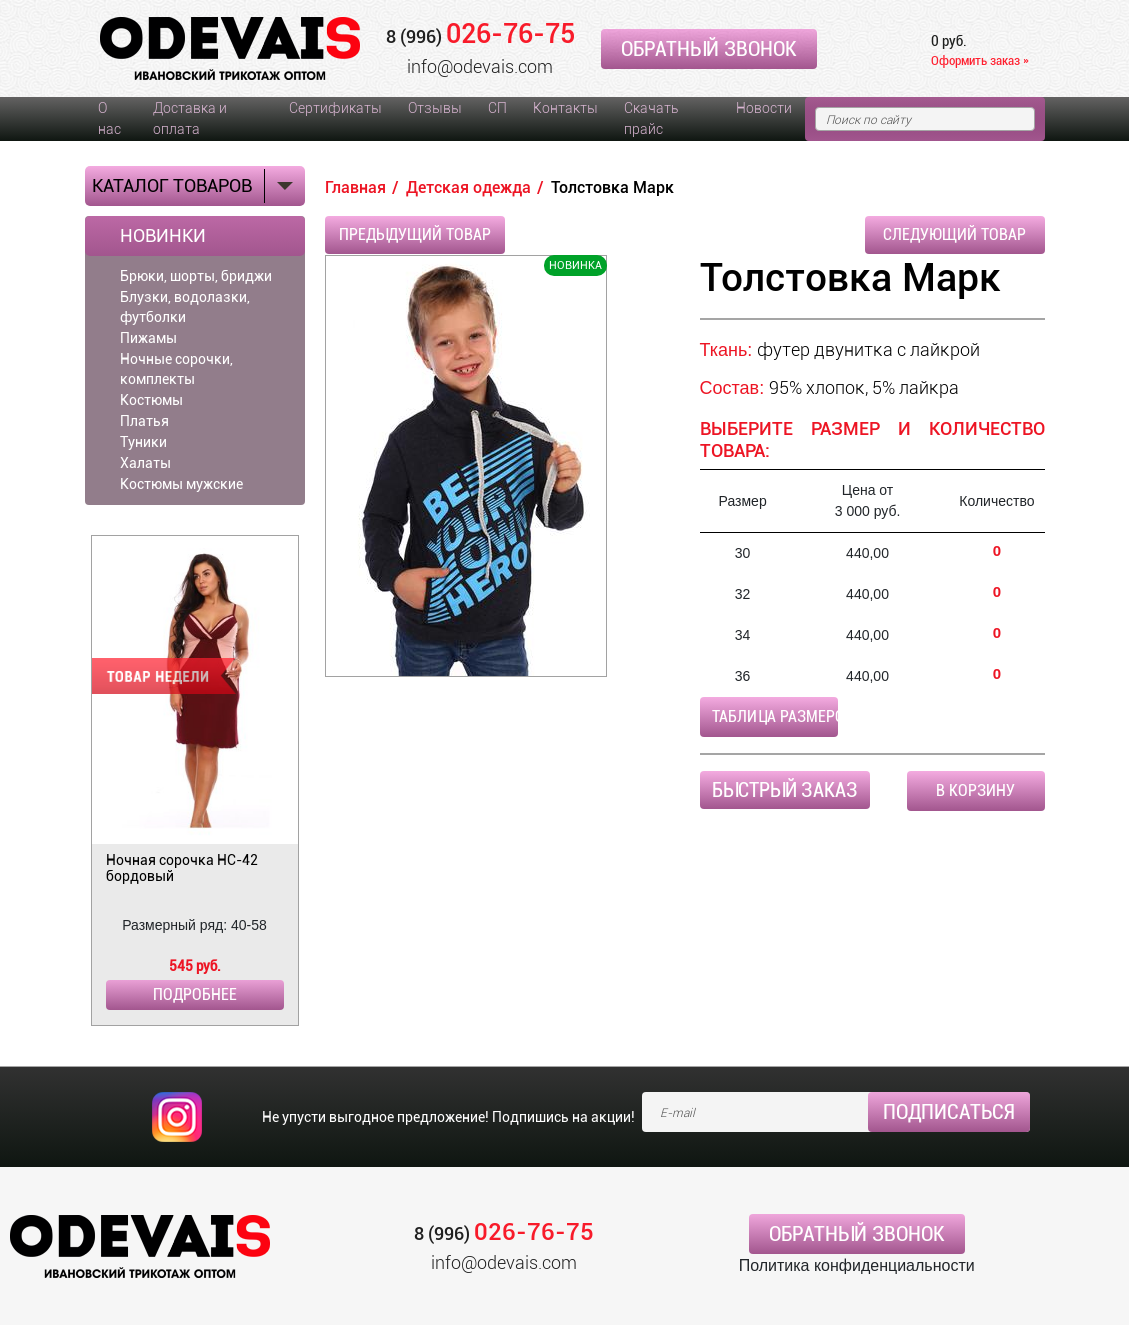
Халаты (145, 463)
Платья (144, 421)
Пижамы (148, 338)
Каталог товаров (172, 185)
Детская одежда (468, 187)
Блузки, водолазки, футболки (185, 307)
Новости (764, 108)
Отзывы (435, 108)
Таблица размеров (775, 716)
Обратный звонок (709, 49)
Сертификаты (335, 108)
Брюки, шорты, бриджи (196, 276)
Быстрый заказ (785, 790)
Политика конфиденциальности (857, 1265)
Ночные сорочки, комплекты (176, 369)
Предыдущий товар (415, 234)
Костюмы (151, 400)
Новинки (163, 236)
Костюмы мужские (181, 484)
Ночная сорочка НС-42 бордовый (182, 868)
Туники (143, 442)
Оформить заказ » (980, 60)
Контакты (565, 108)
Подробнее (195, 994)
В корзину (975, 790)
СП (497, 108)
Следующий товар (954, 234)
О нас (109, 118)
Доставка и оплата (190, 118)
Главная (355, 187)
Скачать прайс (651, 118)
